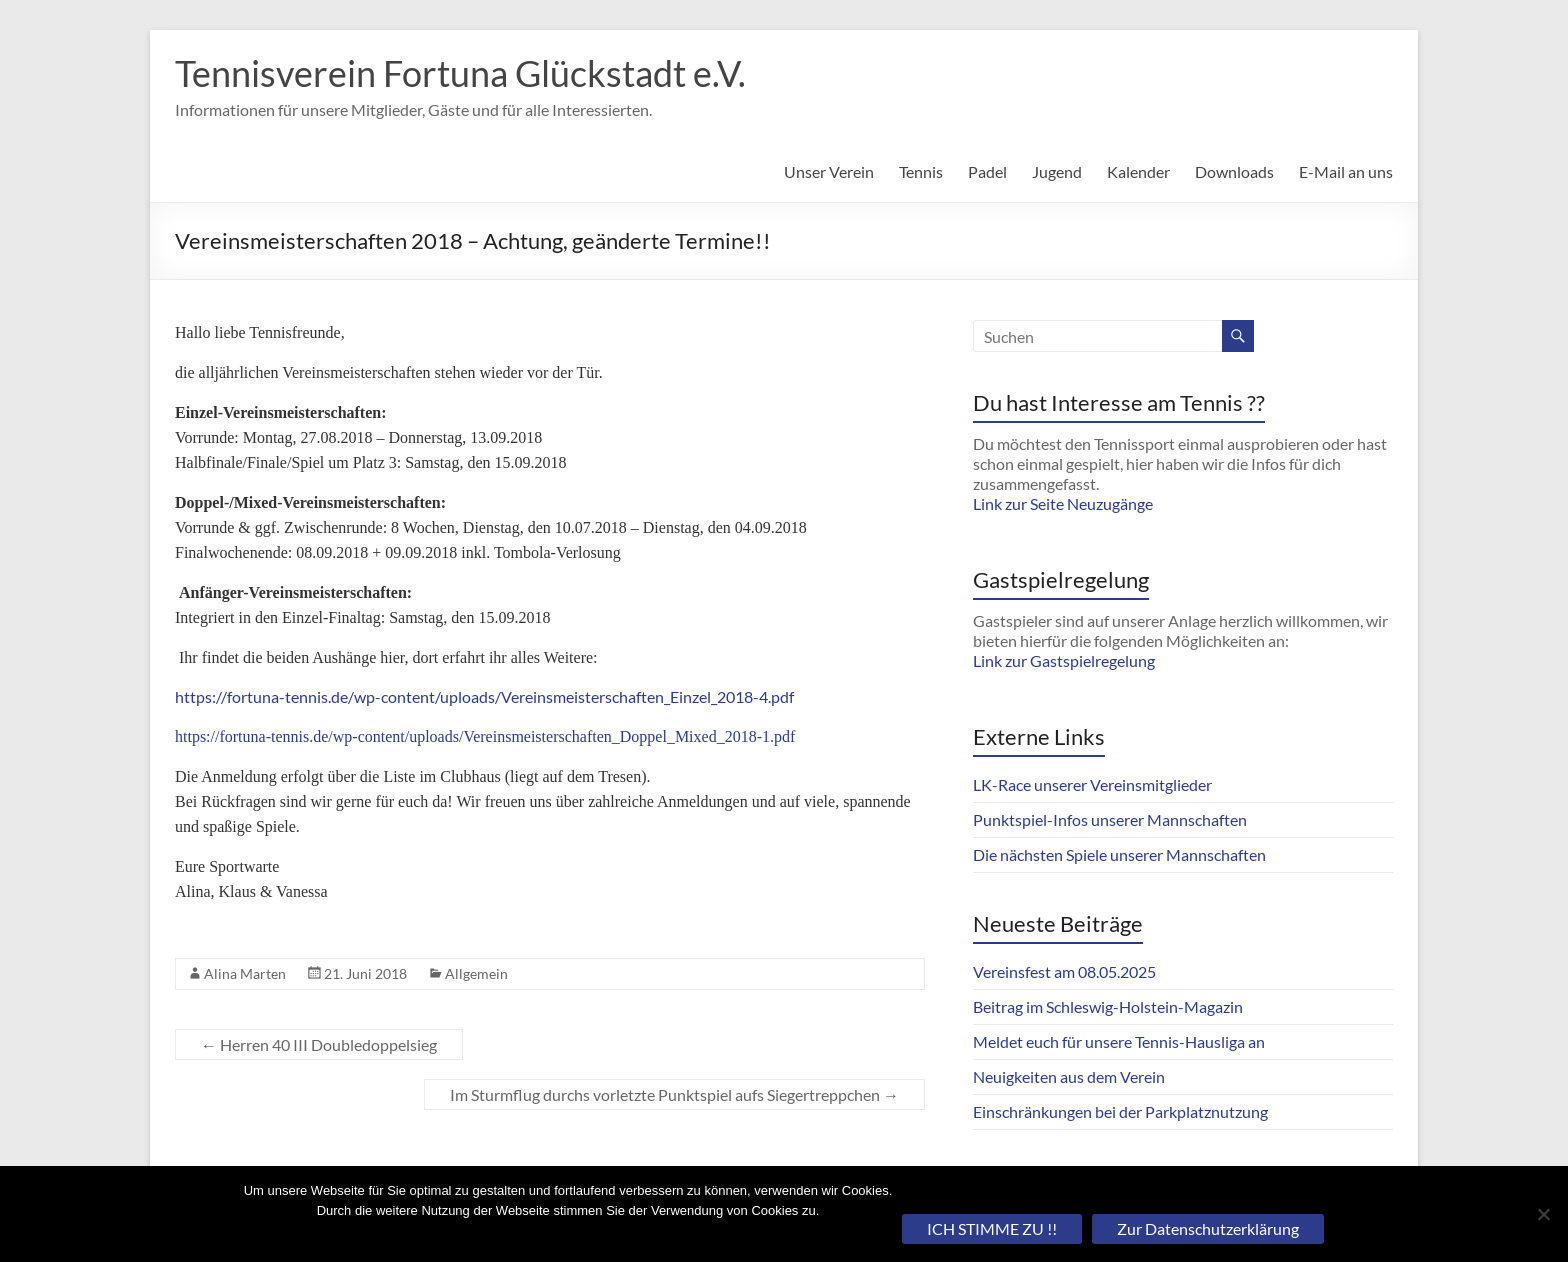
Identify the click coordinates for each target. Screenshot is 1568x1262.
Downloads (1234, 171)
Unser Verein (829, 171)
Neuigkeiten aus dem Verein (1069, 1076)
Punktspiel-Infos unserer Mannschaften (1110, 819)
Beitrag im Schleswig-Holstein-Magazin (1108, 1006)
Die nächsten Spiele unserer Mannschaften (1119, 854)
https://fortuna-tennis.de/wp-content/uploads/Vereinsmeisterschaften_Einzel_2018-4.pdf (484, 696)
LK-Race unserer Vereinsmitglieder (1092, 784)
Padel (987, 171)
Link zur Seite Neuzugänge (1063, 503)
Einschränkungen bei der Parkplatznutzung (1120, 1111)
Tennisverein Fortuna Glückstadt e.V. (460, 73)
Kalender (1138, 171)
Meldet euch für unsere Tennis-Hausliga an (1119, 1041)
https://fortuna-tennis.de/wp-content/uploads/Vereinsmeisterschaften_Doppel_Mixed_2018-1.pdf (485, 736)
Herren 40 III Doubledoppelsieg (319, 1044)
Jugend (1057, 171)
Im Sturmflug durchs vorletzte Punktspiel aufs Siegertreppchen (674, 1094)
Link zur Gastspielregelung (1064, 660)
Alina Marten (245, 973)
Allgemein (476, 973)
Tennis (921, 171)
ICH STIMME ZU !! (992, 1228)
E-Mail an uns (1346, 171)
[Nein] (1543, 1214)
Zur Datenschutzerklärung (1208, 1228)
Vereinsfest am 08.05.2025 (1064, 971)
